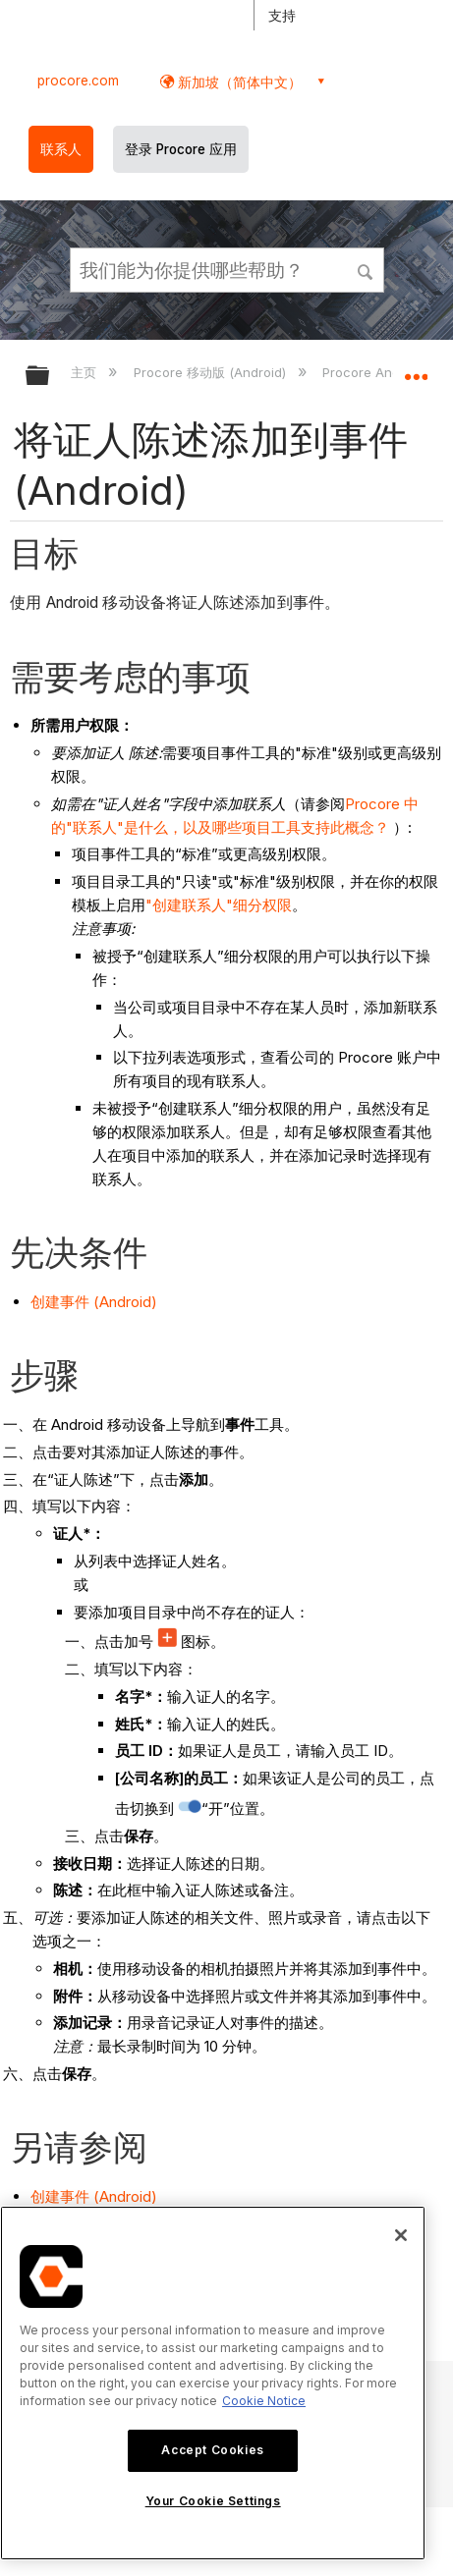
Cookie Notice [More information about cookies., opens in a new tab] (264, 2400)
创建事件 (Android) (93, 1301)
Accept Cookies (212, 2449)
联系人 (61, 149)
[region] (212, 2383)
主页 (85, 372)
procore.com (78, 80)
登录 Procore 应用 (181, 149)
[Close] (401, 2235)
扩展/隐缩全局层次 (50, 376)
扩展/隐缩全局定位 (415, 369)
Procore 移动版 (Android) (212, 372)
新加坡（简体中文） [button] (238, 82)
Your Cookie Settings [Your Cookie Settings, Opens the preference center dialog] (213, 2501)
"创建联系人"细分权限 (218, 905)
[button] (365, 269)
